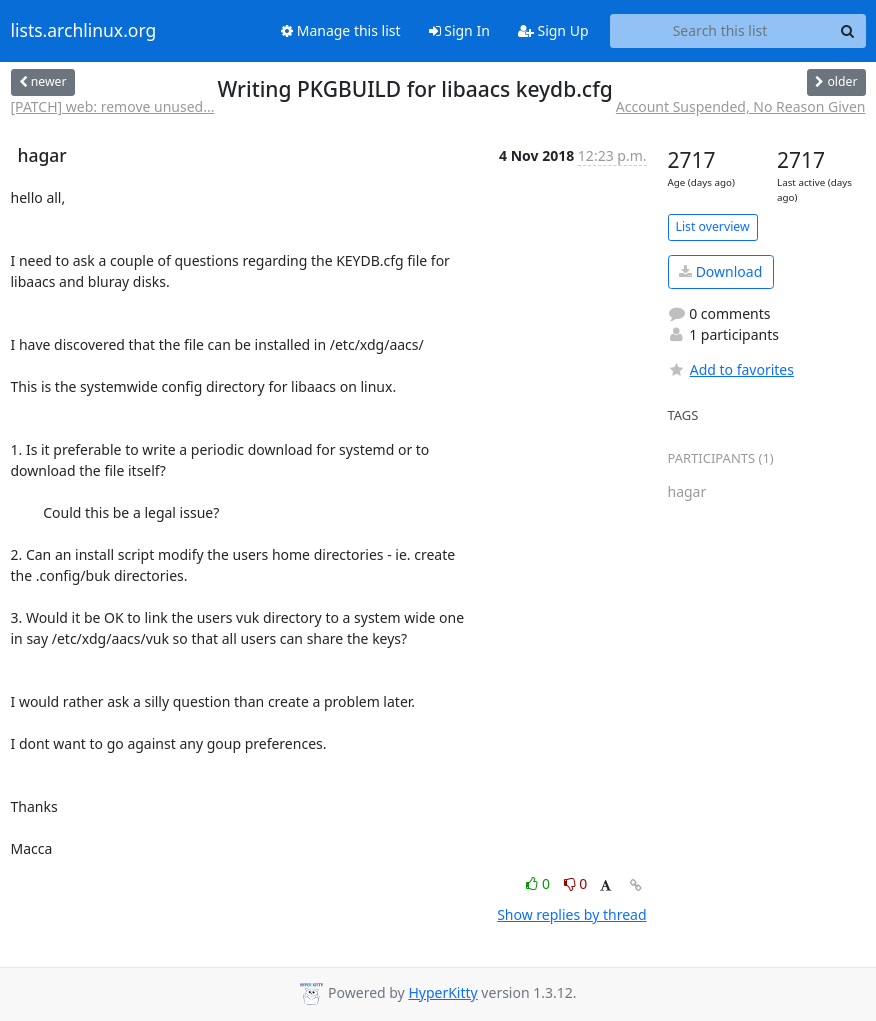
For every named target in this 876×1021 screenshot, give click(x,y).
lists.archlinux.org (84, 31)
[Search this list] (720, 31)
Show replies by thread (571, 914)
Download (720, 271)
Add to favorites (731, 369)
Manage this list (341, 30)
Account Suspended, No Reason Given (741, 106)
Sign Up (553, 30)
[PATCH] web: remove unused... (113, 106)
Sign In (459, 30)
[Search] (848, 31)
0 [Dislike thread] (576, 883)
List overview (713, 226)
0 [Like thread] (539, 883)
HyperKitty (442, 992)
